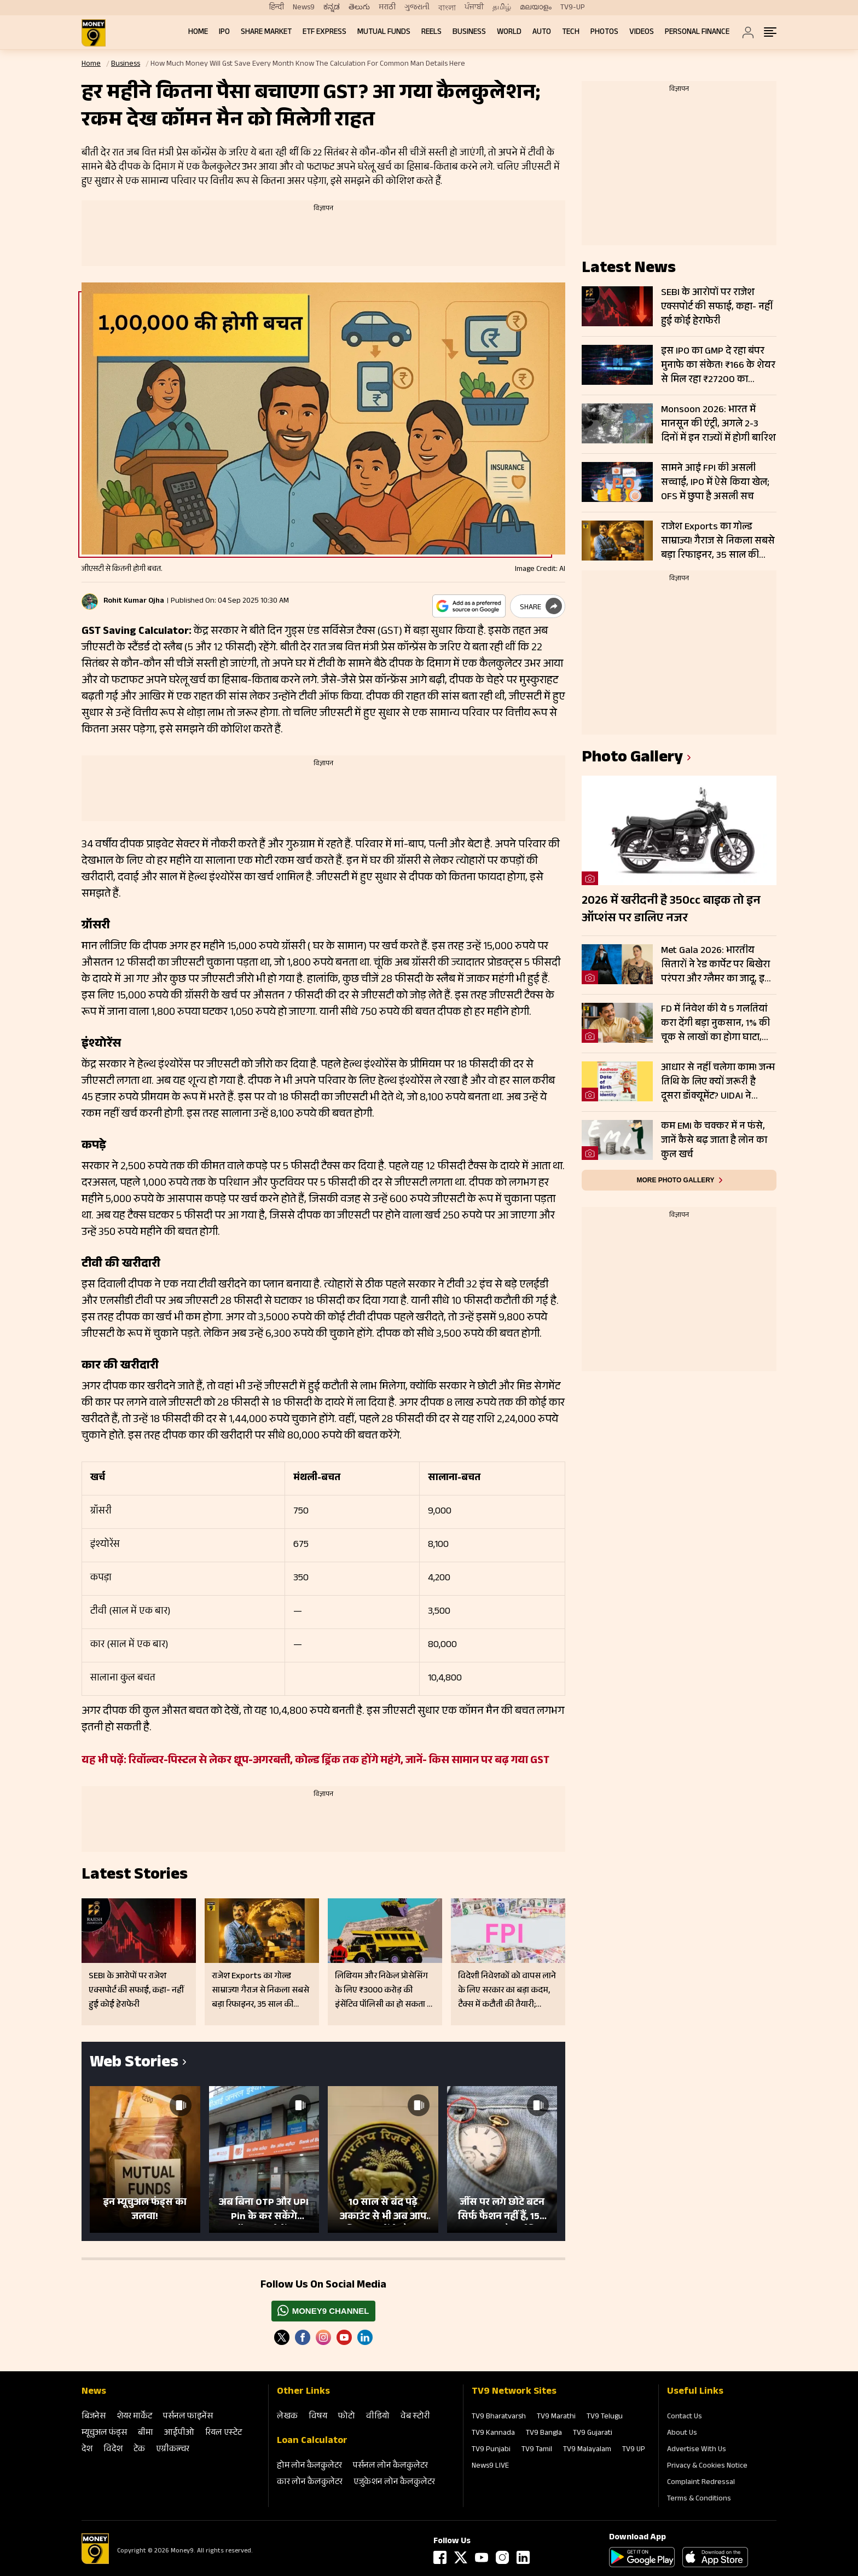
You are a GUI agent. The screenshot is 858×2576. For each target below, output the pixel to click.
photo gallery (632, 759)
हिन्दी (276, 8)
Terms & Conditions (699, 2499)
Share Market (266, 32)
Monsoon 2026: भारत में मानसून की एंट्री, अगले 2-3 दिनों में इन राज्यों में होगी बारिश (718, 424)
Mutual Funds (383, 32)
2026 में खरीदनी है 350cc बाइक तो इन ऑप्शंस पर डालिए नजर (671, 910)
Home (198, 32)
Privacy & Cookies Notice (707, 2466)
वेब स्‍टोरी (415, 2417)
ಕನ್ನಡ (331, 8)
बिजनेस (94, 2417)
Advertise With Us (696, 2450)
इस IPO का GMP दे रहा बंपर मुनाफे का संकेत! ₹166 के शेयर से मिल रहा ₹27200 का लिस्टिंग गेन (718, 365)
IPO (224, 32)
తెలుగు (359, 8)
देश (87, 2449)
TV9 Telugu (605, 2417)
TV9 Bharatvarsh (499, 2417)
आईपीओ (179, 2433)
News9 (304, 8)
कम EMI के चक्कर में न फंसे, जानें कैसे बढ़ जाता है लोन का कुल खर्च (714, 1141)
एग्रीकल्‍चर (172, 2449)
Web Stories (134, 2064)
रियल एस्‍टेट (223, 2433)
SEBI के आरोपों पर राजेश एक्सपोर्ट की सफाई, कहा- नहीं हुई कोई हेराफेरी (717, 307)
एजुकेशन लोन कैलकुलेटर (394, 2482)
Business (469, 32)
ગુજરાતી (417, 8)
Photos (604, 32)
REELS (431, 32)
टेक (139, 2449)
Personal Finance (697, 32)
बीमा (145, 2433)
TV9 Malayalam (587, 2450)
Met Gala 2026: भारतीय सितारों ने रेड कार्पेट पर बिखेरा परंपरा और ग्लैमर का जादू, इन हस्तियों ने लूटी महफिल (715, 965)
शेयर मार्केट (134, 2417)
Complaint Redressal (701, 2483)
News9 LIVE (490, 2466)
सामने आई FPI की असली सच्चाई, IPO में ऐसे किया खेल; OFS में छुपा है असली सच (715, 483)
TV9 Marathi (556, 2417)
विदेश (113, 2449)
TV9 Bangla (544, 2433)
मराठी (387, 8)
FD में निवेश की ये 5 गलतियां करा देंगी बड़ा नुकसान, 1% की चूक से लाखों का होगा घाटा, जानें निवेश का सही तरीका (715, 1023)
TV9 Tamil (536, 2450)
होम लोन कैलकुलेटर (309, 2466)
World (509, 32)
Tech (570, 32)
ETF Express (324, 32)
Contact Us (684, 2417)
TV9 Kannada (493, 2433)
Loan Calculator (312, 2441)
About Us (682, 2433)
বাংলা (447, 8)
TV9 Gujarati (592, 2433)
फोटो (346, 2417)
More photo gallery (675, 1180)
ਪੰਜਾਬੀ (474, 8)
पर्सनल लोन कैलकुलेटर (390, 2466)
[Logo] (95, 2562)
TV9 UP (633, 2450)
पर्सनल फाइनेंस (188, 2417)
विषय (318, 2417)
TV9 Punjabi (491, 2450)
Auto (541, 32)
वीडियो (378, 2417)
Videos (641, 32)
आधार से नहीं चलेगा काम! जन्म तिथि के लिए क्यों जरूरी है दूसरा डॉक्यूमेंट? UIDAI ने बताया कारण (718, 1082)
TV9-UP (572, 8)
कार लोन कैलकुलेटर (310, 2482)
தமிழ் (501, 8)
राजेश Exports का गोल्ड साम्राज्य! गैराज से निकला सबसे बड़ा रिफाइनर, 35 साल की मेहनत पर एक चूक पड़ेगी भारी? (718, 541)
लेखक (287, 2417)
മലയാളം (536, 8)
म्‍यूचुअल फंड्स (104, 2433)
